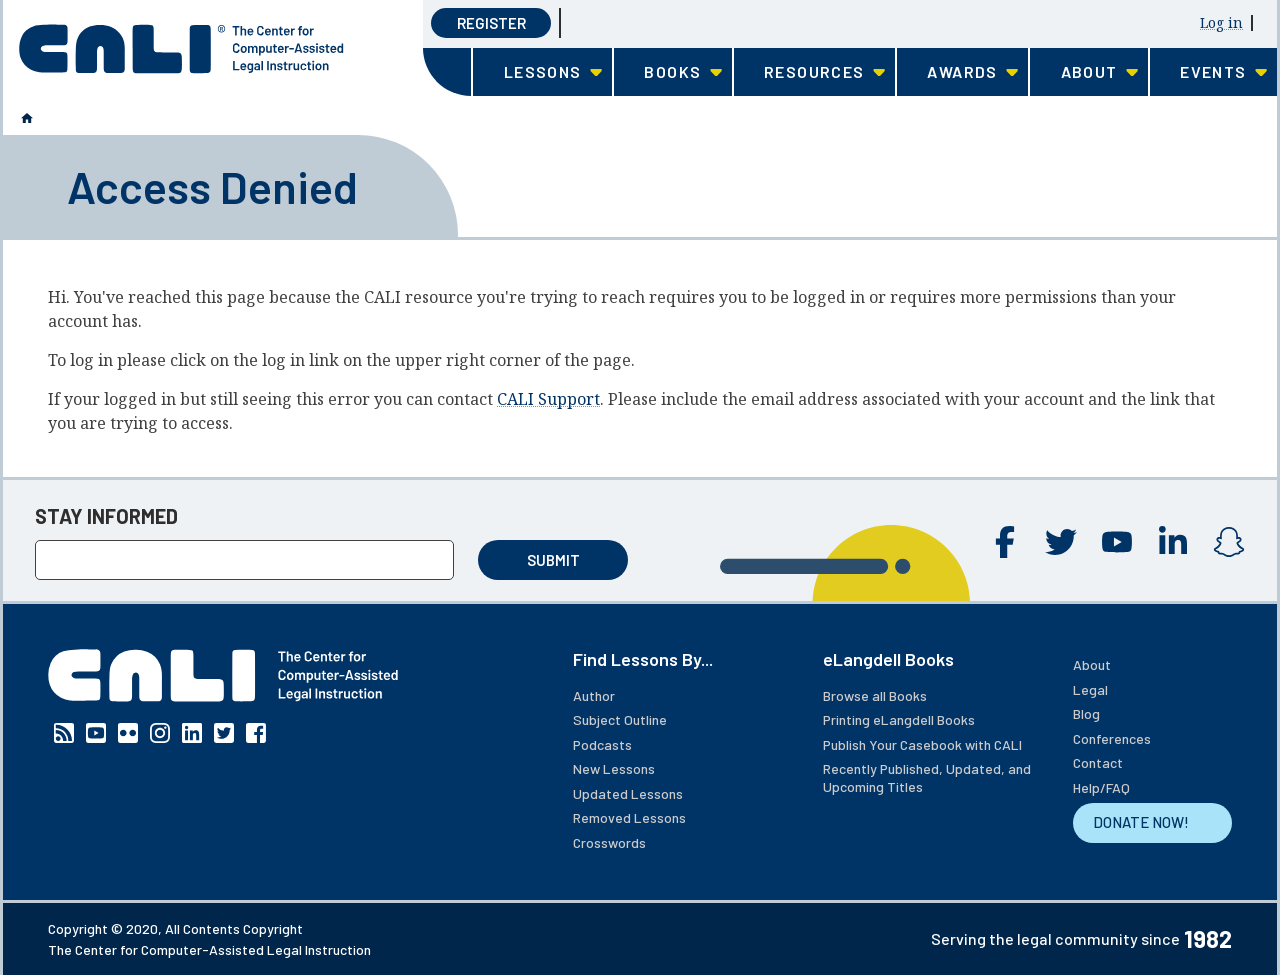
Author (594, 695)
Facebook (1005, 542)
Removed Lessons (629, 817)
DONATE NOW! (1141, 822)
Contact (1098, 762)
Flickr (128, 733)
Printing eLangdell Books (899, 719)
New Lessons (614, 768)
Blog (1086, 713)
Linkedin (1173, 542)
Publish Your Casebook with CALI (922, 744)
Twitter (1061, 542)
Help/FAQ (1101, 787)
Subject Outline (620, 719)
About (1092, 664)
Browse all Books (875, 695)
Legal (1090, 689)
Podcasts (602, 744)
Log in (1221, 22)
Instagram (1229, 542)
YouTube (1117, 542)
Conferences (1112, 738)
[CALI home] (181, 49)
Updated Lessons (628, 793)
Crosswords (609, 842)
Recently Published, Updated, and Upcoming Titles (927, 777)
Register (491, 23)
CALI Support (548, 399)
